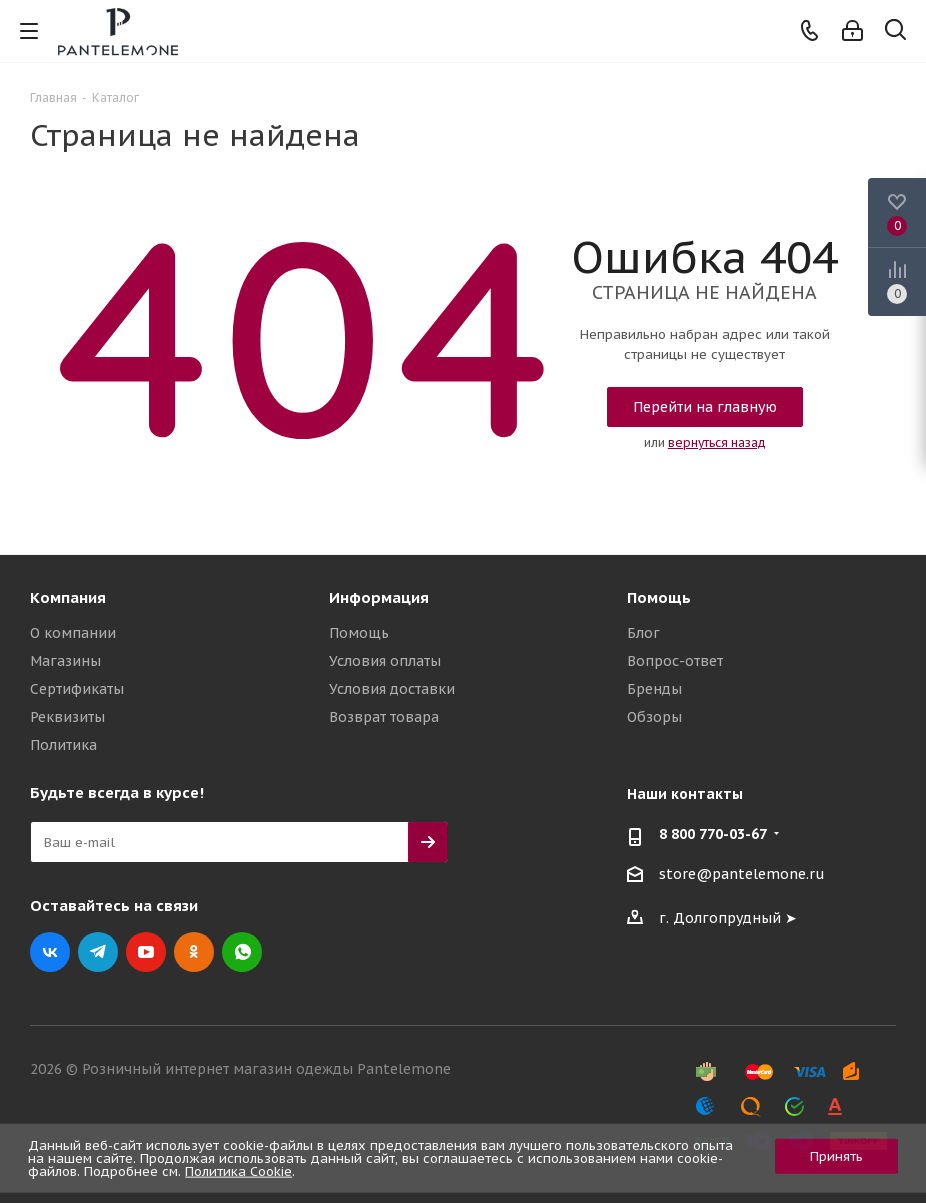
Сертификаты (77, 689)
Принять (836, 1156)
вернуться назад (717, 442)
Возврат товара (384, 717)
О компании (73, 633)
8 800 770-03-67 (713, 834)
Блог (643, 633)
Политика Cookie (238, 1171)
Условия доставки (392, 689)
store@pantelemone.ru (742, 874)
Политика (63, 745)
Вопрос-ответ (675, 661)
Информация (379, 597)
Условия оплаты (385, 661)
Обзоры (654, 717)
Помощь (359, 633)
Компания (68, 597)
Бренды (654, 689)
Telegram (98, 952)
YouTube (146, 952)
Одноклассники (194, 952)
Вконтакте (50, 952)
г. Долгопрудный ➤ (728, 918)
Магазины (65, 661)
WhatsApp (242, 952)
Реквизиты (67, 717)
